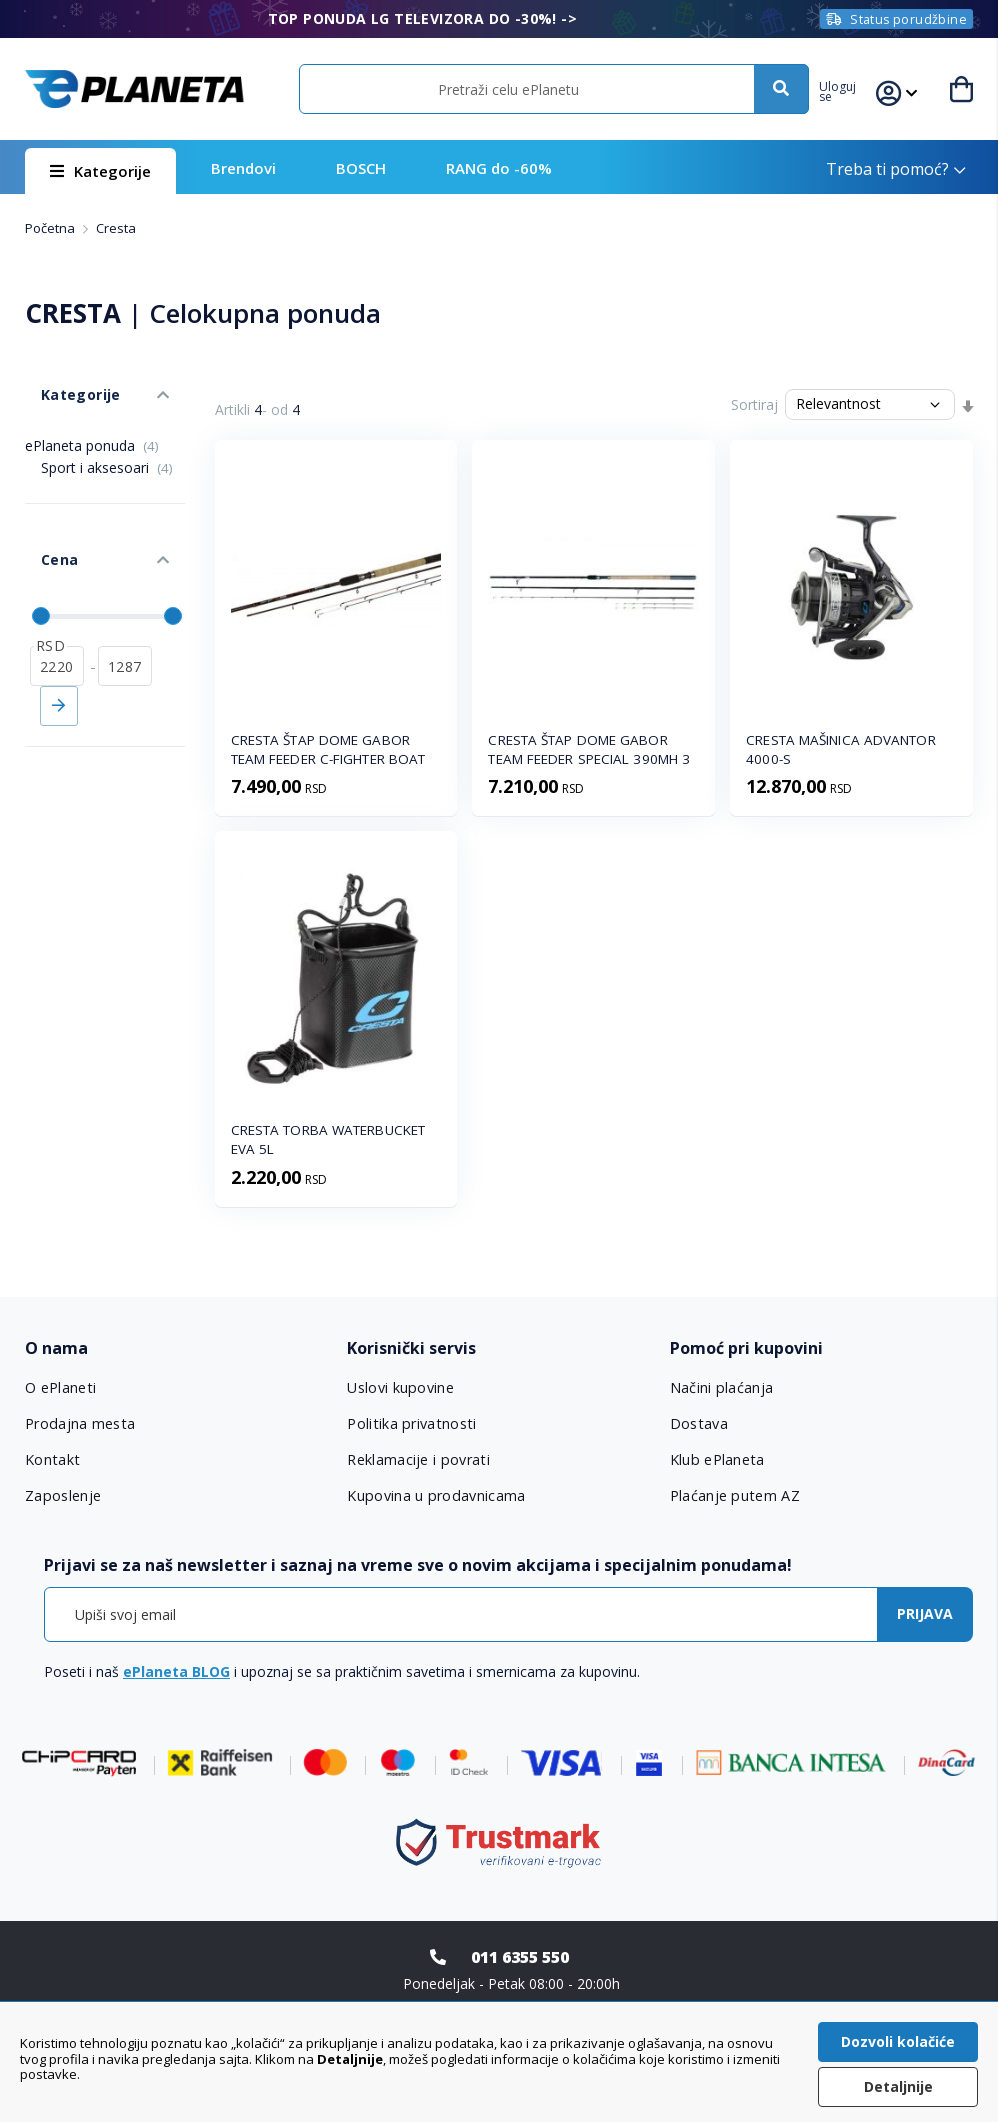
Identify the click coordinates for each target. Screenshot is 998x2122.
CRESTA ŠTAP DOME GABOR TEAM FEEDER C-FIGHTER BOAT (328, 749)
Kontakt (52, 1460)
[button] (850, 89)
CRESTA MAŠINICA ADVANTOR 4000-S (840, 749)
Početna (51, 228)
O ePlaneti (61, 1388)
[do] (125, 611)
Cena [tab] (43, 520)
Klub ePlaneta (717, 1460)
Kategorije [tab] (63, 378)
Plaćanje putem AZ (734, 1496)
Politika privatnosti (410, 1424)
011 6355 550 (520, 1957)
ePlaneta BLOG (176, 1671)
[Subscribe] (925, 1614)
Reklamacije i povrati (417, 1460)
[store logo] (134, 89)
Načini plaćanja (719, 1388)
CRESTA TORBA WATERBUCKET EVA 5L (328, 1139)
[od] (57, 611)
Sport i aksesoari (107, 443)
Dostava (699, 1424)
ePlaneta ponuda (92, 421)
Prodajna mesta (80, 1424)
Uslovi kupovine (400, 1388)
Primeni (59, 651)
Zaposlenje (63, 1496)
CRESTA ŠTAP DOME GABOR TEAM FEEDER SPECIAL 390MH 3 (589, 749)
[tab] (176, 1348)
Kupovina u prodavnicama (434, 1496)
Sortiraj (754, 404)
